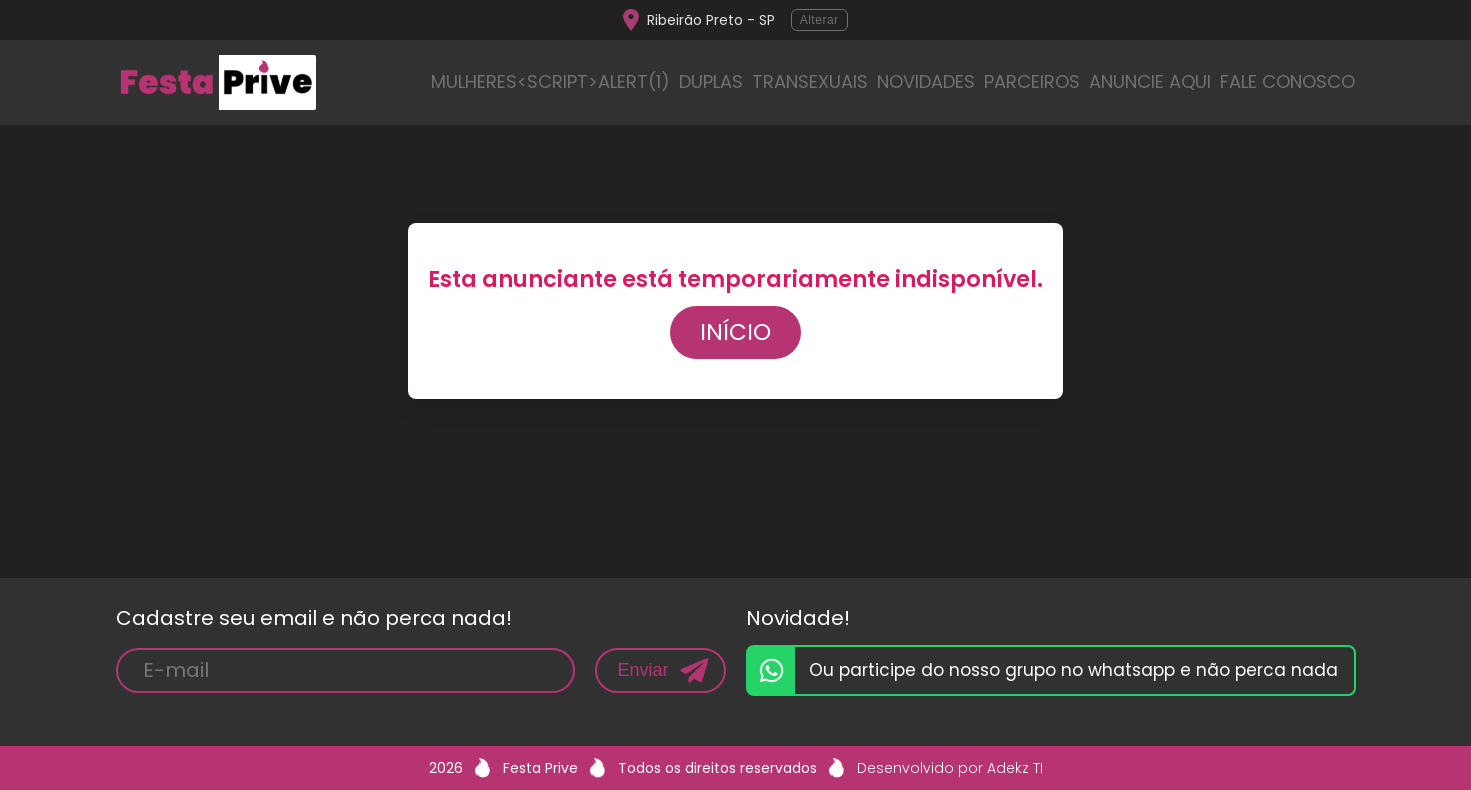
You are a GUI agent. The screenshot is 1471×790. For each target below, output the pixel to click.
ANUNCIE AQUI (1150, 81)
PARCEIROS (1032, 81)
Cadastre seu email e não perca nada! (314, 618)
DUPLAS (711, 81)
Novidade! (798, 618)
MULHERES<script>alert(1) (550, 81)
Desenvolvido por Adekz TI (950, 768)
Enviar (642, 670)
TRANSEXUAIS (810, 81)
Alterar (819, 20)
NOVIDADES (926, 81)
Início (735, 332)
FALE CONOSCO (1287, 81)
